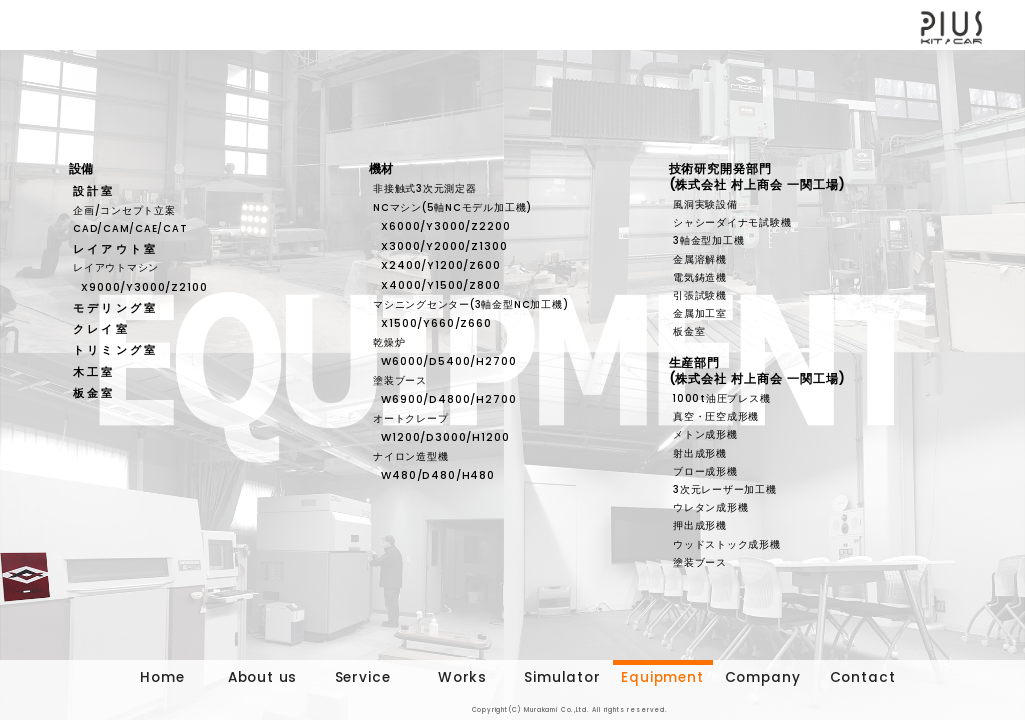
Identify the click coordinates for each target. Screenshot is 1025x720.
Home (162, 677)
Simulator (562, 677)
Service (363, 677)
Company (763, 677)
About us (263, 677)
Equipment (662, 677)
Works (462, 677)
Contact (863, 677)
